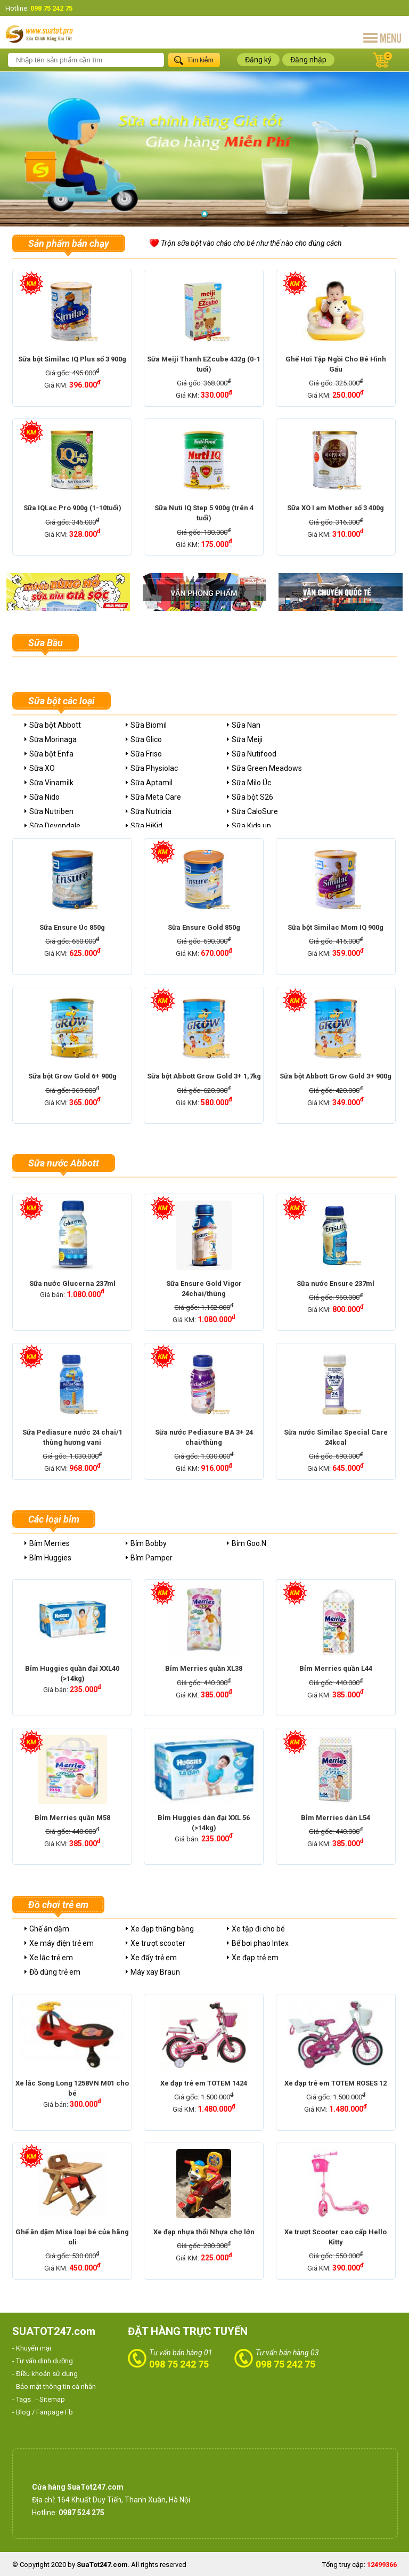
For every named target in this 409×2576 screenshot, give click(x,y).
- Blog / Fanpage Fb (42, 2412)
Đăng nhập (308, 59)
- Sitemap (50, 2399)
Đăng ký (258, 59)
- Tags (21, 2399)
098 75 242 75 (179, 2364)
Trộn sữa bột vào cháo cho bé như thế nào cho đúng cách (251, 243)
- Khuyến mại (31, 2348)
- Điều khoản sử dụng (45, 2374)
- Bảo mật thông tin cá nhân (54, 2386)
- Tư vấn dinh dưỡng (42, 2361)
